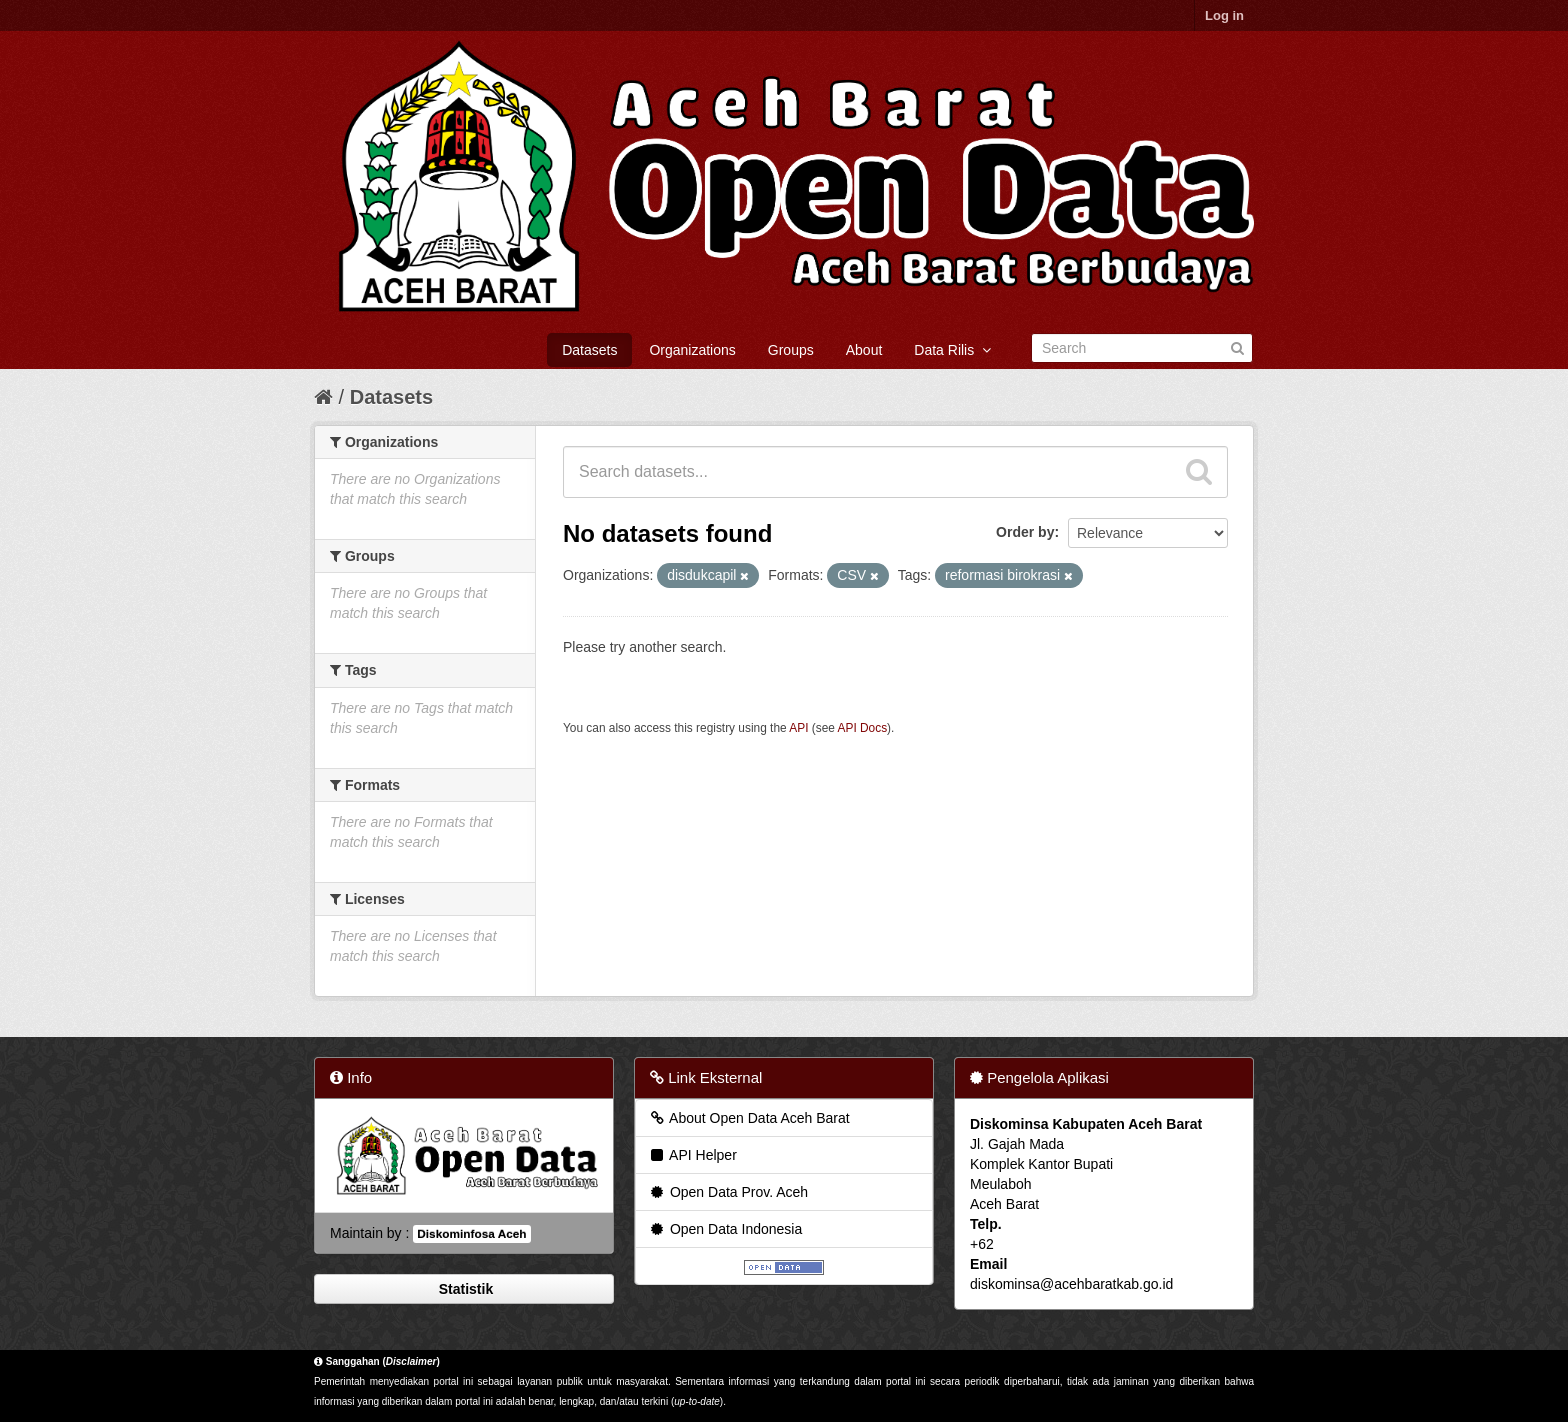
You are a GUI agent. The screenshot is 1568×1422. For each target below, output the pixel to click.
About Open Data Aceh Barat (749, 1118)
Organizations (692, 350)
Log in (1224, 15)
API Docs (863, 728)
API (798, 728)
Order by (1025, 532)
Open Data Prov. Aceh (728, 1192)
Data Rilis (952, 350)
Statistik (464, 1289)
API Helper (692, 1155)
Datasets (589, 350)
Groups (791, 350)
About (864, 350)
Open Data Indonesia (725, 1229)
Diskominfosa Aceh (471, 1234)
